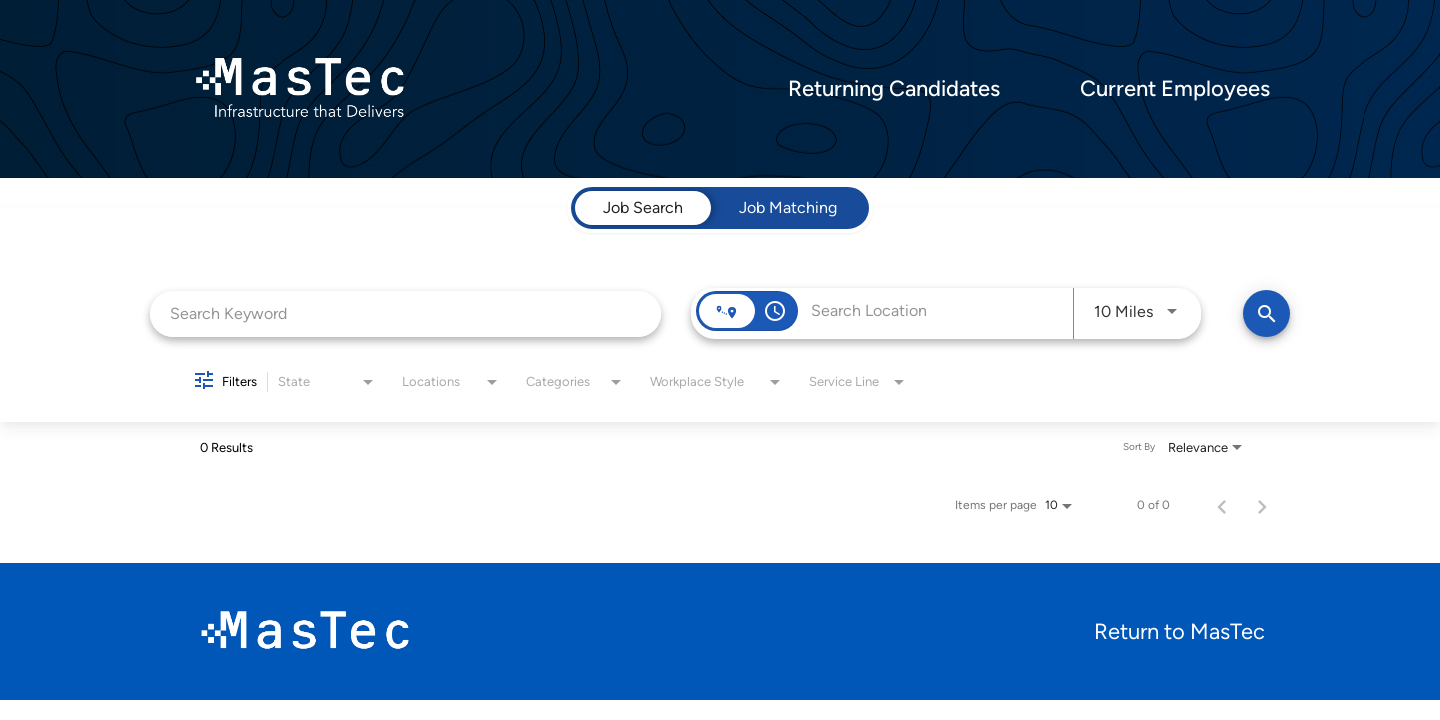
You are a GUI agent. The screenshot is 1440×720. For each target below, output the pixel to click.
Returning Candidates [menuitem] (894, 89)
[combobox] (405, 313)
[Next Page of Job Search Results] (1262, 505)
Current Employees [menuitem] (1175, 89)
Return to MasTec (1179, 631)
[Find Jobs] (1266, 313)
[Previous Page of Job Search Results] (1222, 505)
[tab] (643, 208)
